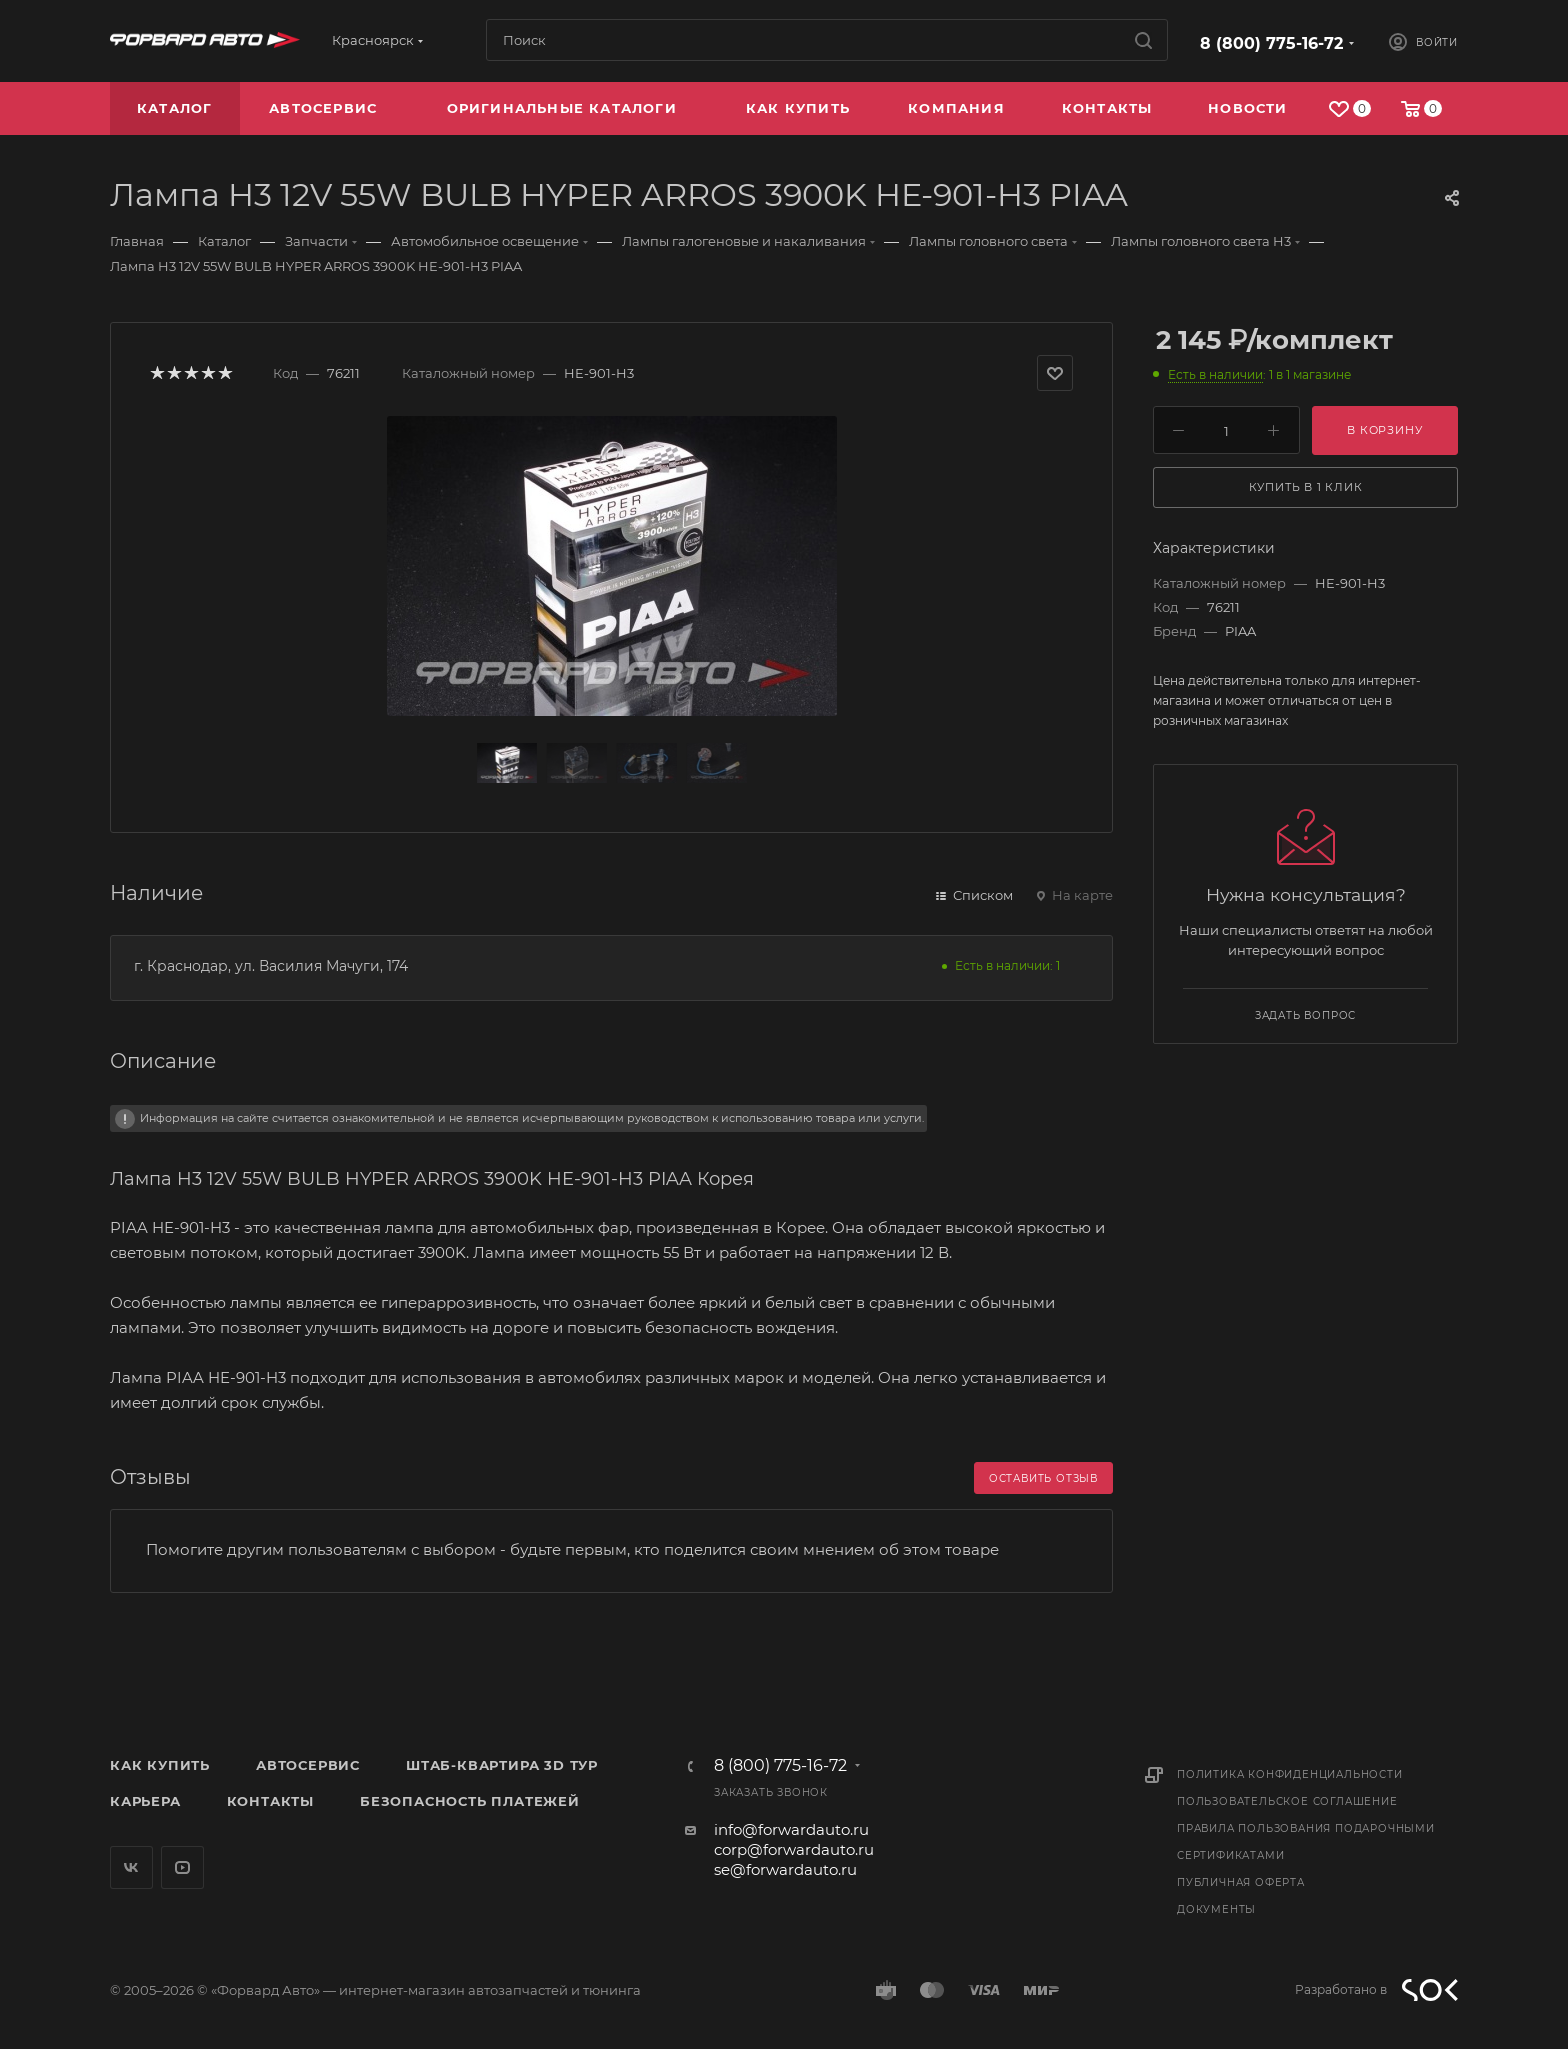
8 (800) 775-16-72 (1271, 43)
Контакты (270, 1801)
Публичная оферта (1241, 1882)
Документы (1216, 1909)
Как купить (160, 1765)
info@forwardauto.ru (791, 1829)
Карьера (145, 1801)
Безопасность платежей (470, 1801)
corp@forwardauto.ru (794, 1849)
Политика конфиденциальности (1290, 1774)
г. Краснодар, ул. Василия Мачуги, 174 (271, 966)
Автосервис (308, 1765)
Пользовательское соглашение (1287, 1801)
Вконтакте (131, 1867)
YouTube (182, 1867)
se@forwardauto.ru (785, 1869)
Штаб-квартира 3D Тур (502, 1765)
